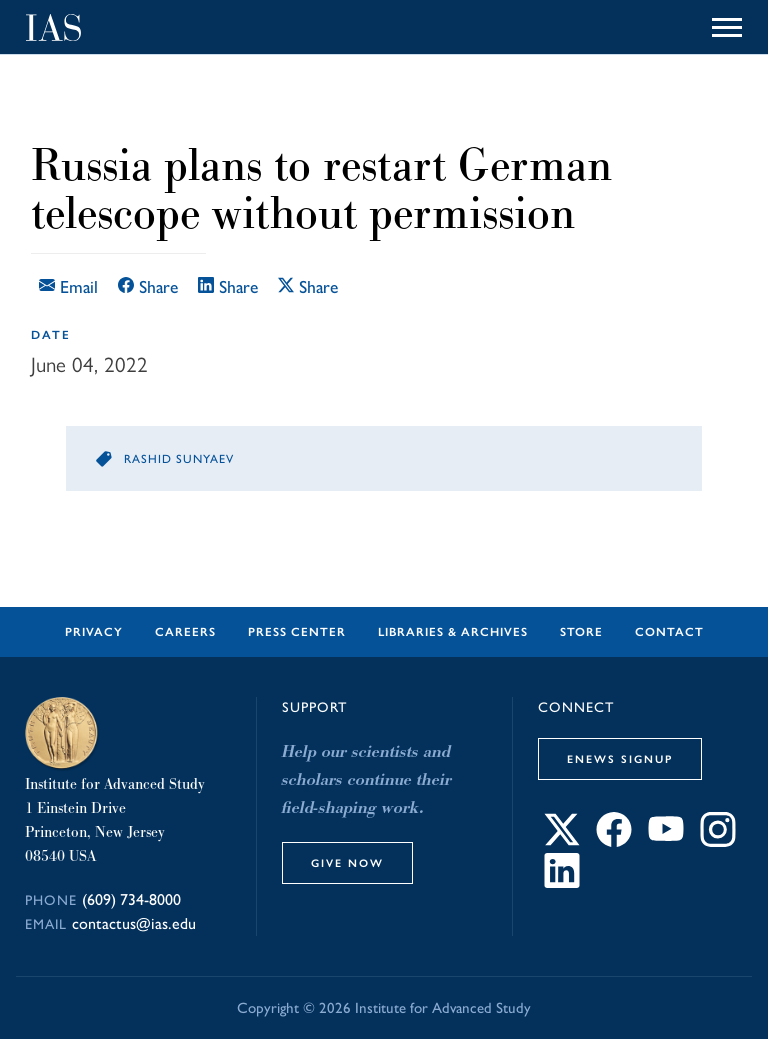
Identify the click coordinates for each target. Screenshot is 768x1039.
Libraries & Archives (453, 632)
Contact (669, 632)
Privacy (94, 632)
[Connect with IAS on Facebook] (614, 840)
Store (581, 632)
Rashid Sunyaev (179, 459)
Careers (185, 632)
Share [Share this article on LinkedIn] (228, 286)
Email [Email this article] (68, 286)
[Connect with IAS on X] (562, 840)
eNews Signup (620, 759)
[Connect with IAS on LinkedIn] (562, 881)
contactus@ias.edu (134, 923)
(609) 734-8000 (131, 899)
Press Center (297, 632)
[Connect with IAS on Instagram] (718, 840)
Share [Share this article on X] (308, 286)
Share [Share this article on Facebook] (148, 286)
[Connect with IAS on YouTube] (666, 840)
